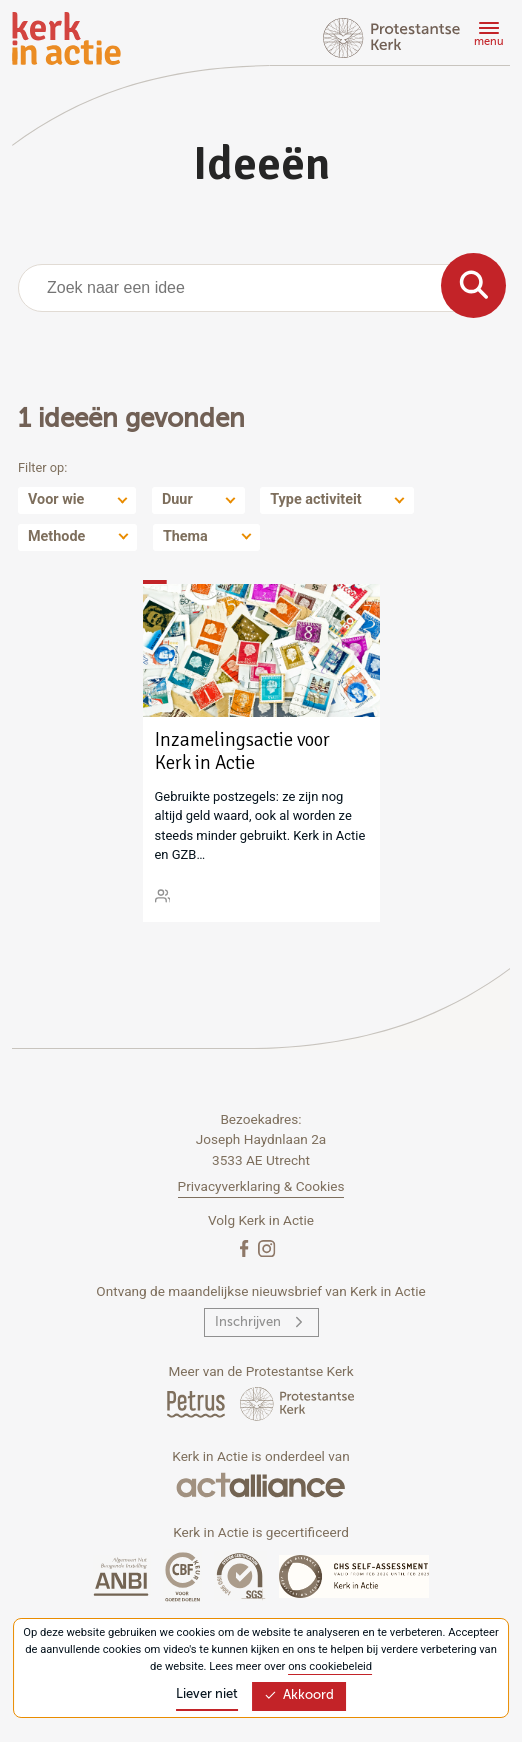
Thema (185, 536)
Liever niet (207, 1694)
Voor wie (56, 499)
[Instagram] (266, 1247)
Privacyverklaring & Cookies (261, 1186)
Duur (177, 499)
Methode (56, 536)
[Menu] (486, 37)
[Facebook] (246, 1247)
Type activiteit (315, 499)
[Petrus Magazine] (197, 1403)
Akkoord (299, 1695)
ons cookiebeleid (330, 1666)
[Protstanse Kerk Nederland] (297, 1403)
